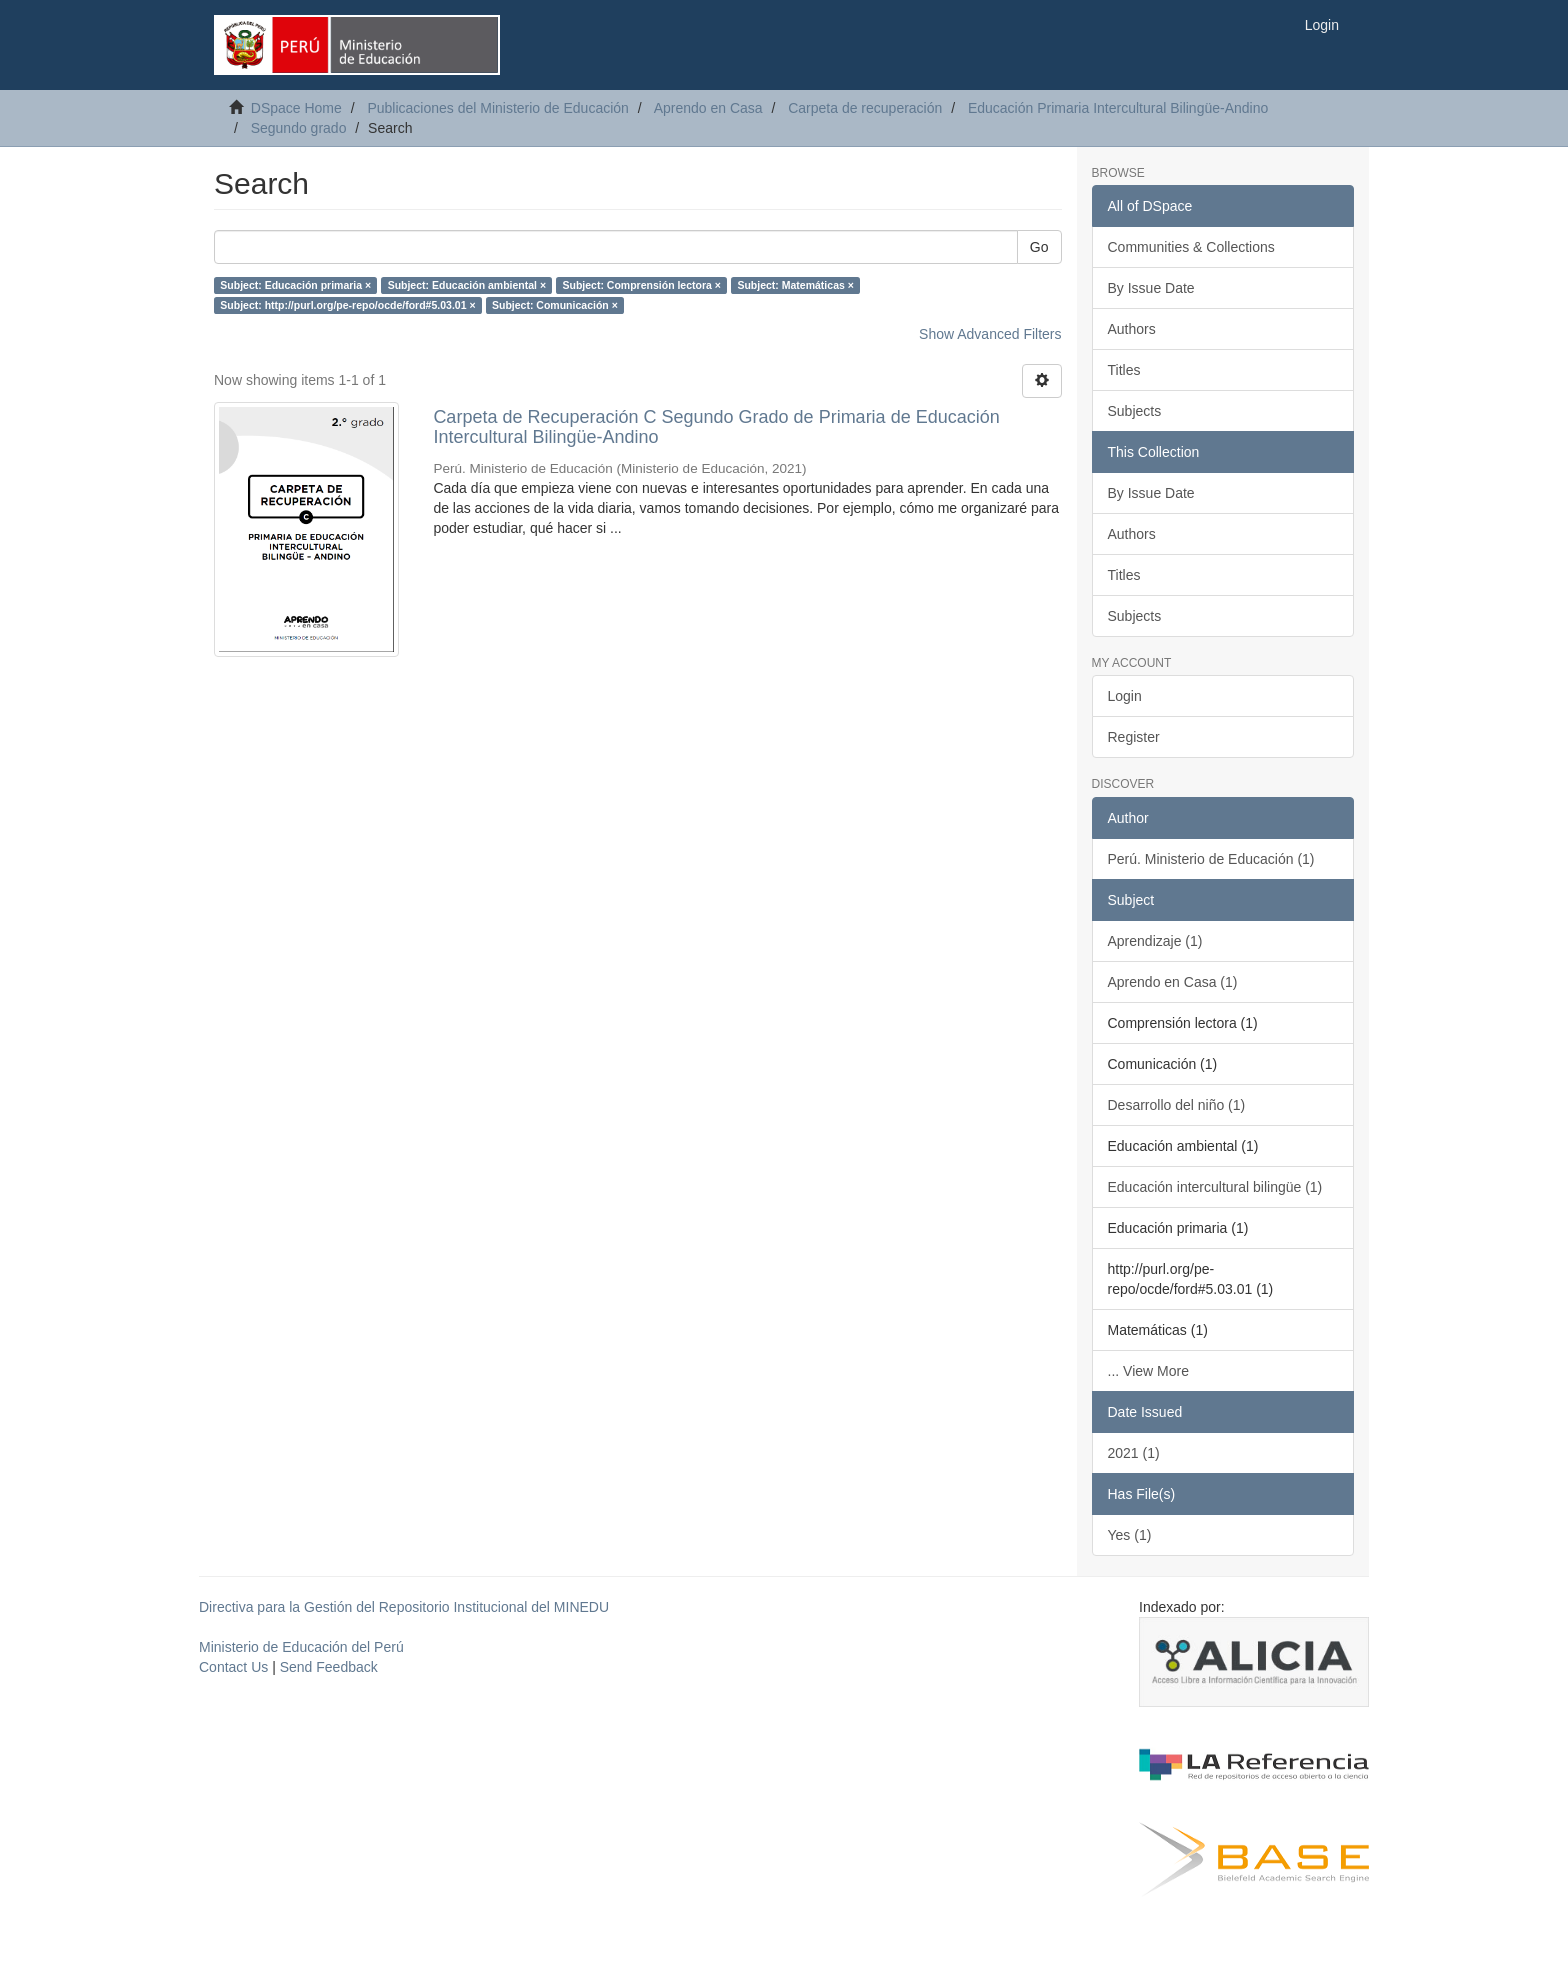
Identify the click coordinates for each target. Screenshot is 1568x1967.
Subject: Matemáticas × (795, 285)
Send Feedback (329, 1667)
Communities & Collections (1191, 247)
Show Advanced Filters (990, 334)
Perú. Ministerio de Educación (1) (1211, 859)
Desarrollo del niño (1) (1177, 1105)
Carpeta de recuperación (865, 108)
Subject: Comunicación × (555, 305)
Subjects (1135, 411)
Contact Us (233, 1667)
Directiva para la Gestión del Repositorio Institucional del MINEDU (404, 1607)
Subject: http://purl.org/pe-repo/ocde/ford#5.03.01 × (347, 305)
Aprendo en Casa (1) (1173, 982)
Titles (1124, 370)
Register (1134, 737)
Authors (1132, 329)
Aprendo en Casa (708, 108)
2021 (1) (1134, 1453)
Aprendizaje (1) (1155, 941)
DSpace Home (296, 108)
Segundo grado (299, 128)
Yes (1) (1130, 1535)
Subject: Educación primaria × (295, 285)
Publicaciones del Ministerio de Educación (497, 108)
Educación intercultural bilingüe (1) (1215, 1187)
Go (1039, 247)
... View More (1148, 1371)
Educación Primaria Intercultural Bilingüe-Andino (1118, 108)
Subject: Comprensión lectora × (642, 285)
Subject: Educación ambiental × (467, 285)
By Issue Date (1151, 288)
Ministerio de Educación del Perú (301, 1647)
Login (1125, 696)
